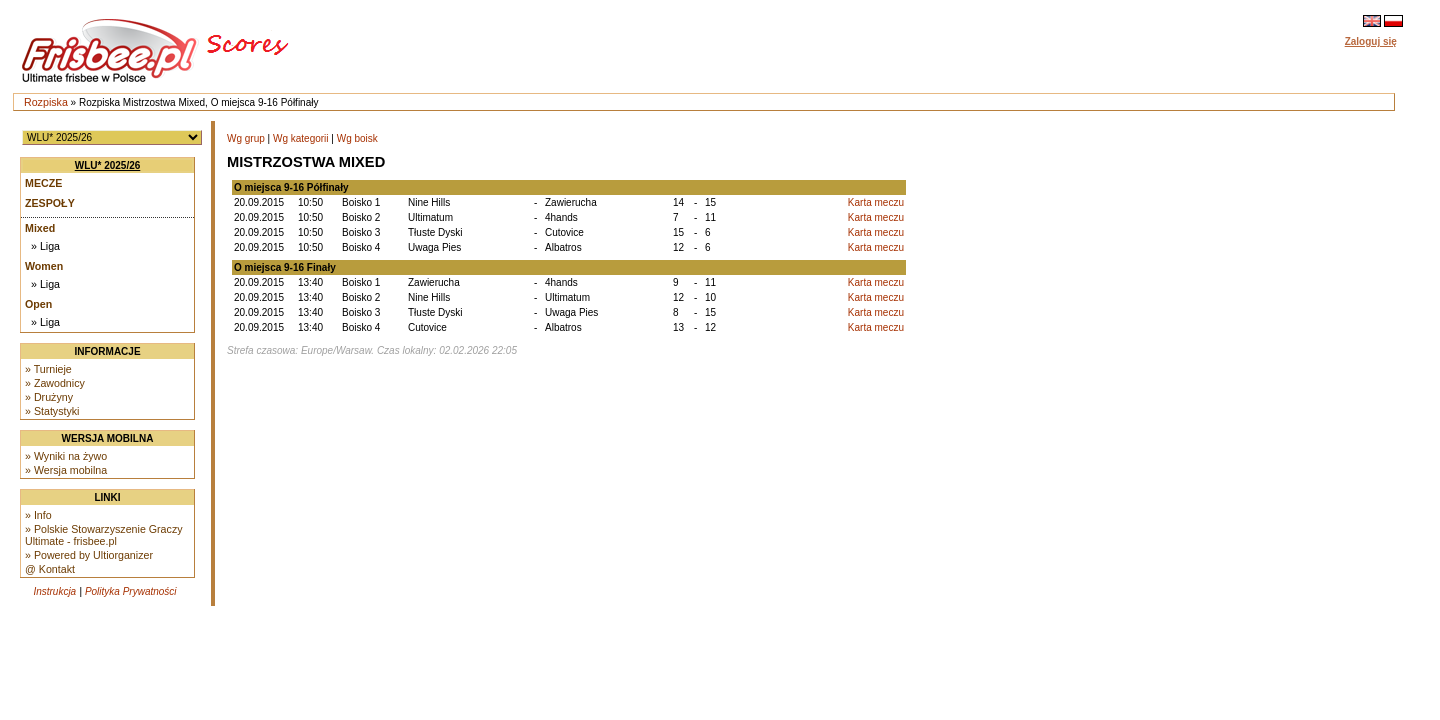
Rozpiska (46, 102)
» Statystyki (52, 411)
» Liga (45, 246)
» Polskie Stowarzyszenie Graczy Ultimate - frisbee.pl (104, 535)
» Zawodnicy (55, 383)
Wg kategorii (301, 138)
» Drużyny (49, 397)
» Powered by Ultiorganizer (89, 555)
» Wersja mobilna (66, 470)
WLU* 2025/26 (108, 165)
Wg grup (246, 138)
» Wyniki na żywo (66, 456)
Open (38, 304)
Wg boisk (357, 138)
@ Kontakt (50, 569)
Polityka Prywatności (131, 591)
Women (44, 266)
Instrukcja (54, 591)
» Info (38, 515)
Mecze (43, 183)
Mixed (40, 228)
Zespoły (50, 203)
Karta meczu (876, 202)
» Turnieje (48, 369)
